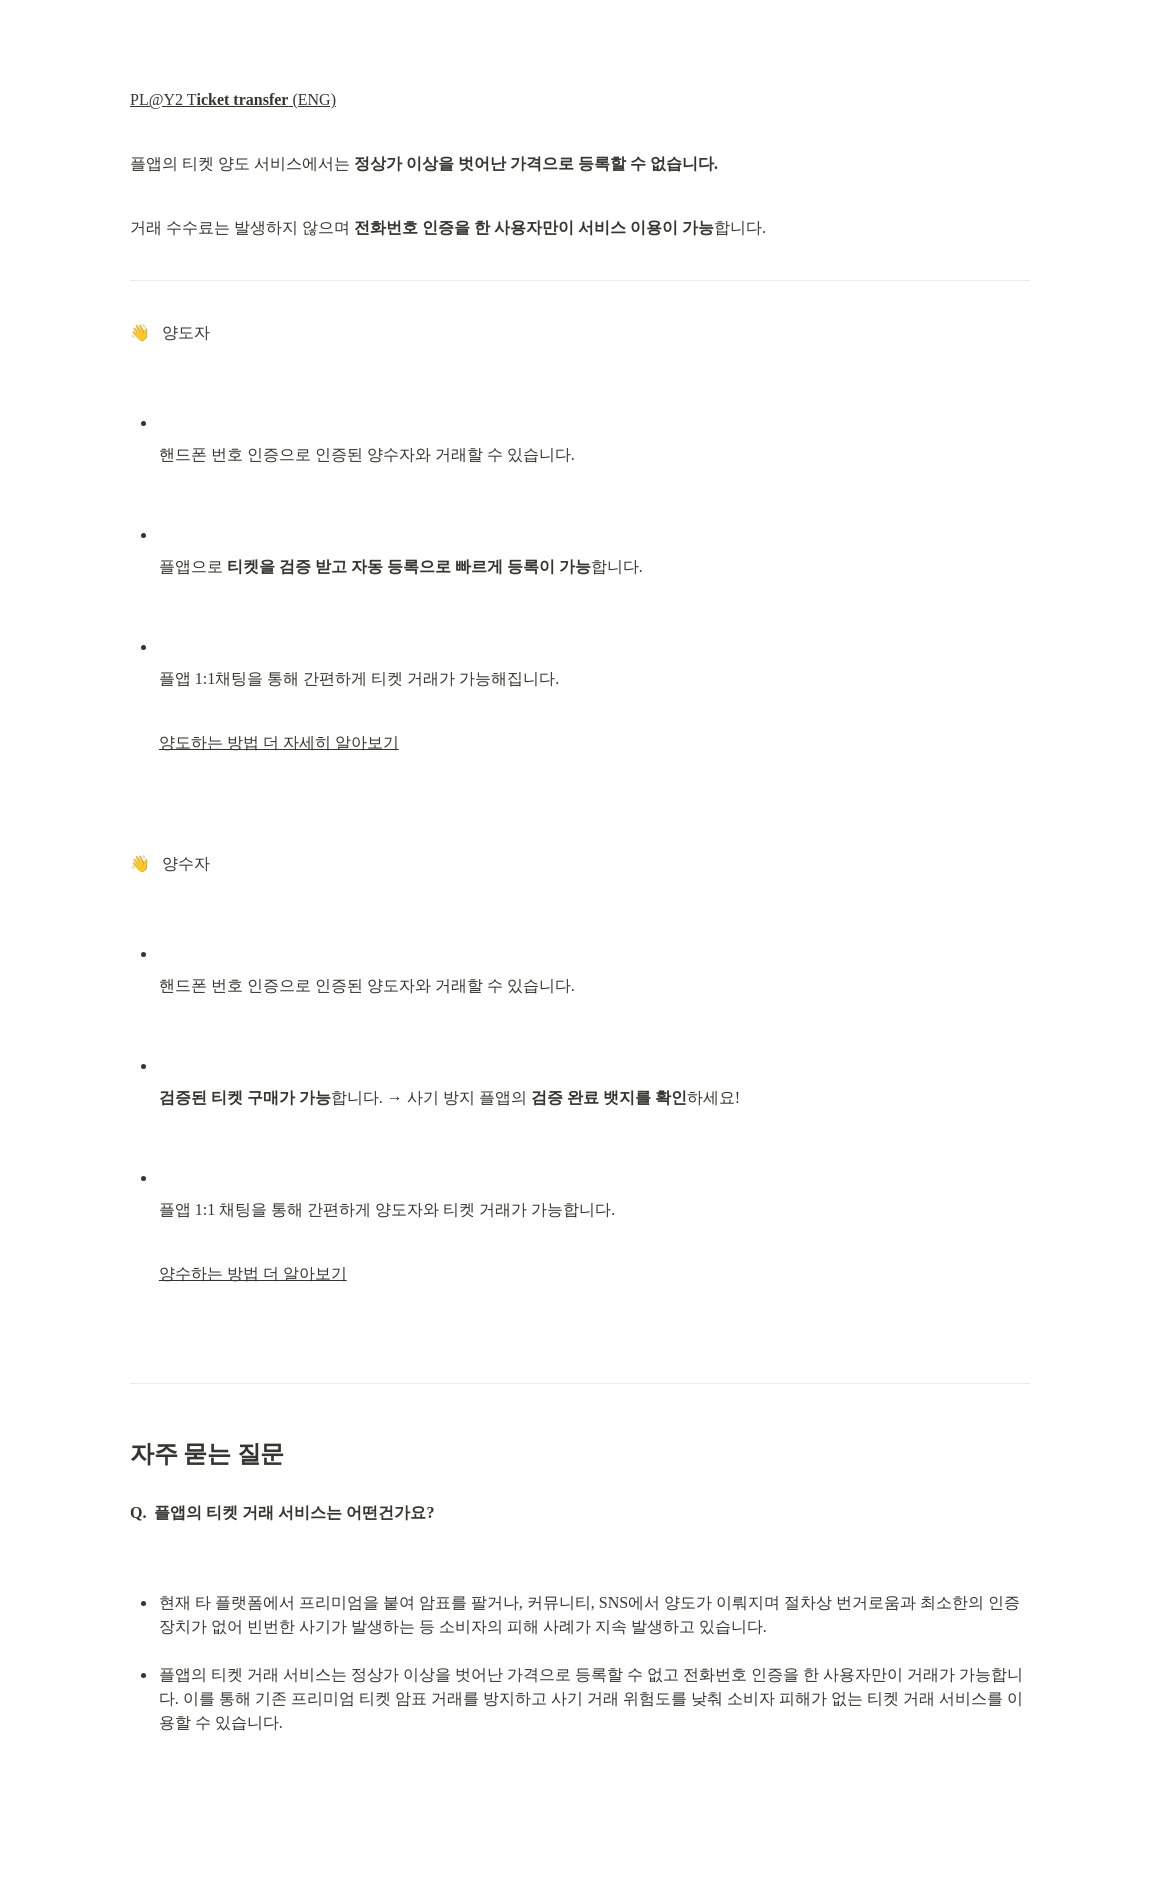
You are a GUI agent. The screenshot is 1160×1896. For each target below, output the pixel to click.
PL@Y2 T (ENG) (233, 99)
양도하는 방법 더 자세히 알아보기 (279, 742)
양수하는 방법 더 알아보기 (253, 1273)
